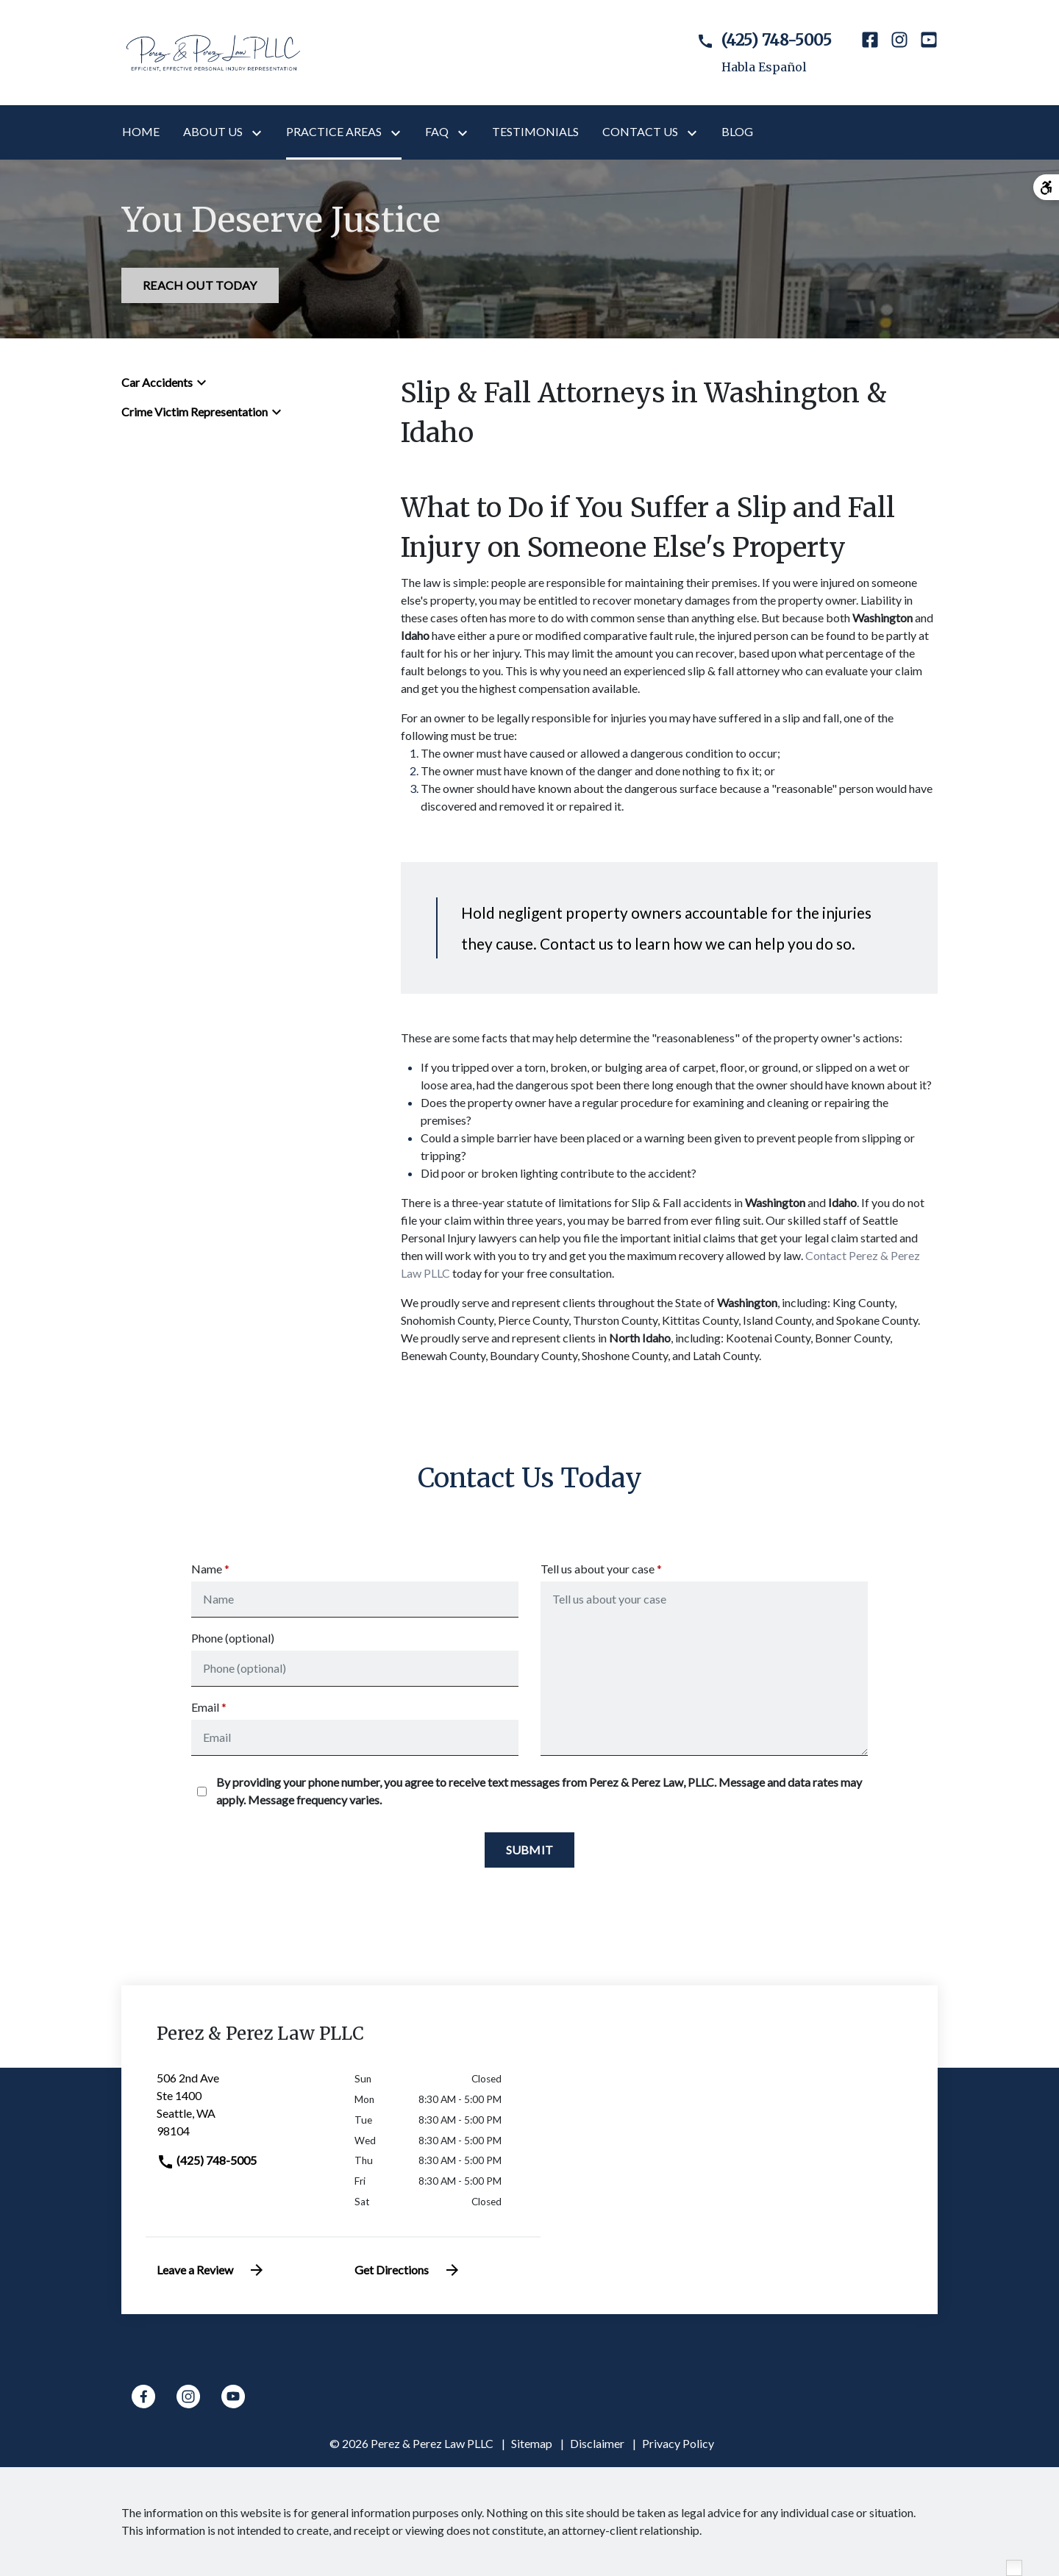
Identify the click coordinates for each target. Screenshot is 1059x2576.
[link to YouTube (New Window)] (929, 52)
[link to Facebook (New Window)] (870, 52)
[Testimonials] (535, 131)
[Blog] (737, 131)
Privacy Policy (678, 2443)
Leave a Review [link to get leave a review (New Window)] (211, 2270)
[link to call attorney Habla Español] (751, 53)
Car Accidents (157, 382)
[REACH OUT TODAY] (200, 285)
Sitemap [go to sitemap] (531, 2443)
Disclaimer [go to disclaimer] (597, 2443)
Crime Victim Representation (194, 412)
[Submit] (530, 1850)
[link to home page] (213, 51)
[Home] (141, 131)
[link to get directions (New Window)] (244, 2110)
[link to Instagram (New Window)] (899, 52)
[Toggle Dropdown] (259, 132)
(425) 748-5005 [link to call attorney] (207, 2160)
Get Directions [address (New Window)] (407, 2270)
